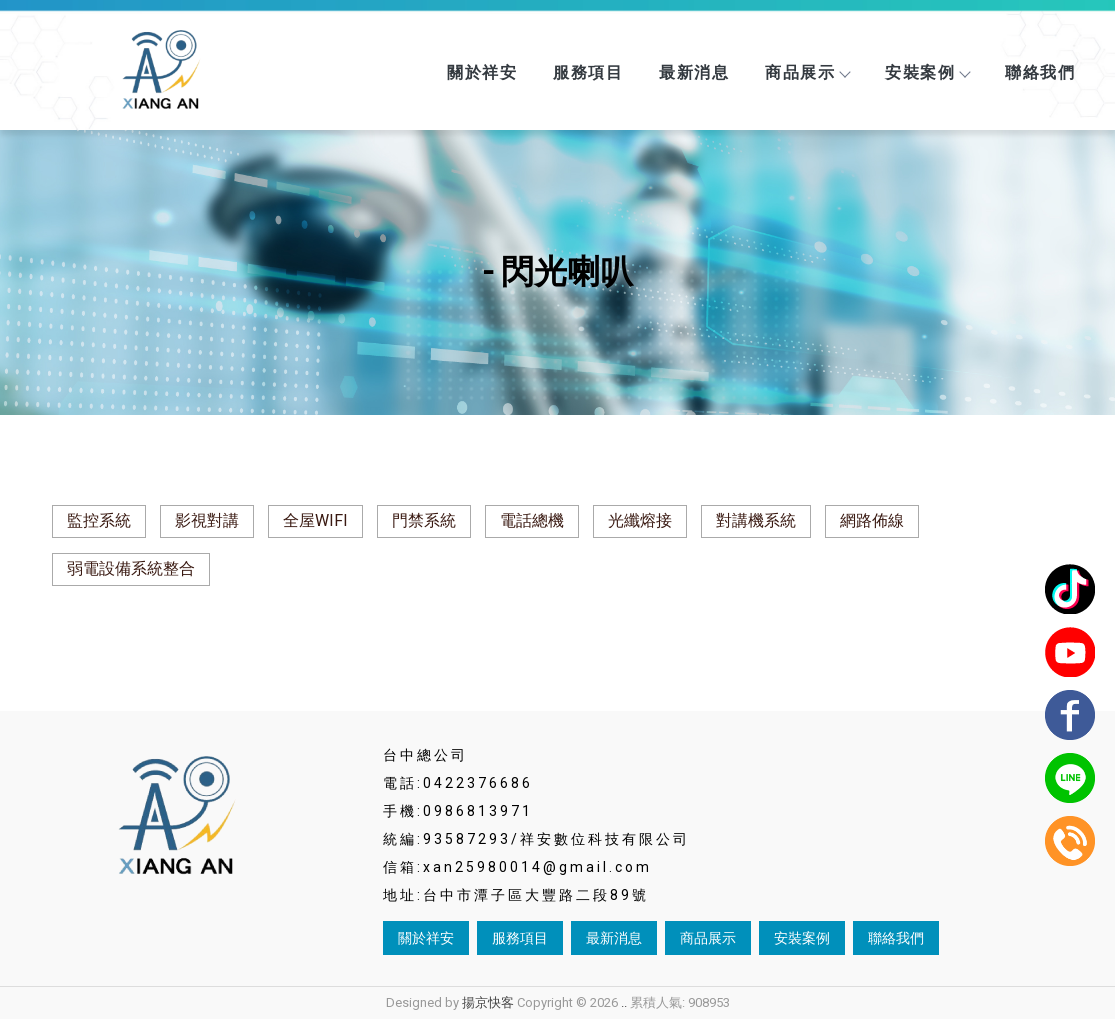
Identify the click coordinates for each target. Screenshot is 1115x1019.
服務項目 (588, 72)
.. (624, 1002)
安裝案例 (927, 72)
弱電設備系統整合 (131, 568)
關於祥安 (482, 72)
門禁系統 (424, 520)
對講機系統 (756, 520)
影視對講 (207, 520)
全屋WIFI (315, 520)
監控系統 (99, 520)
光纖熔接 (640, 520)
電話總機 (532, 520)
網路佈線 (872, 520)
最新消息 (694, 72)
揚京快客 (488, 1002)
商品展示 (807, 72)
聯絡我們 (1040, 72)
